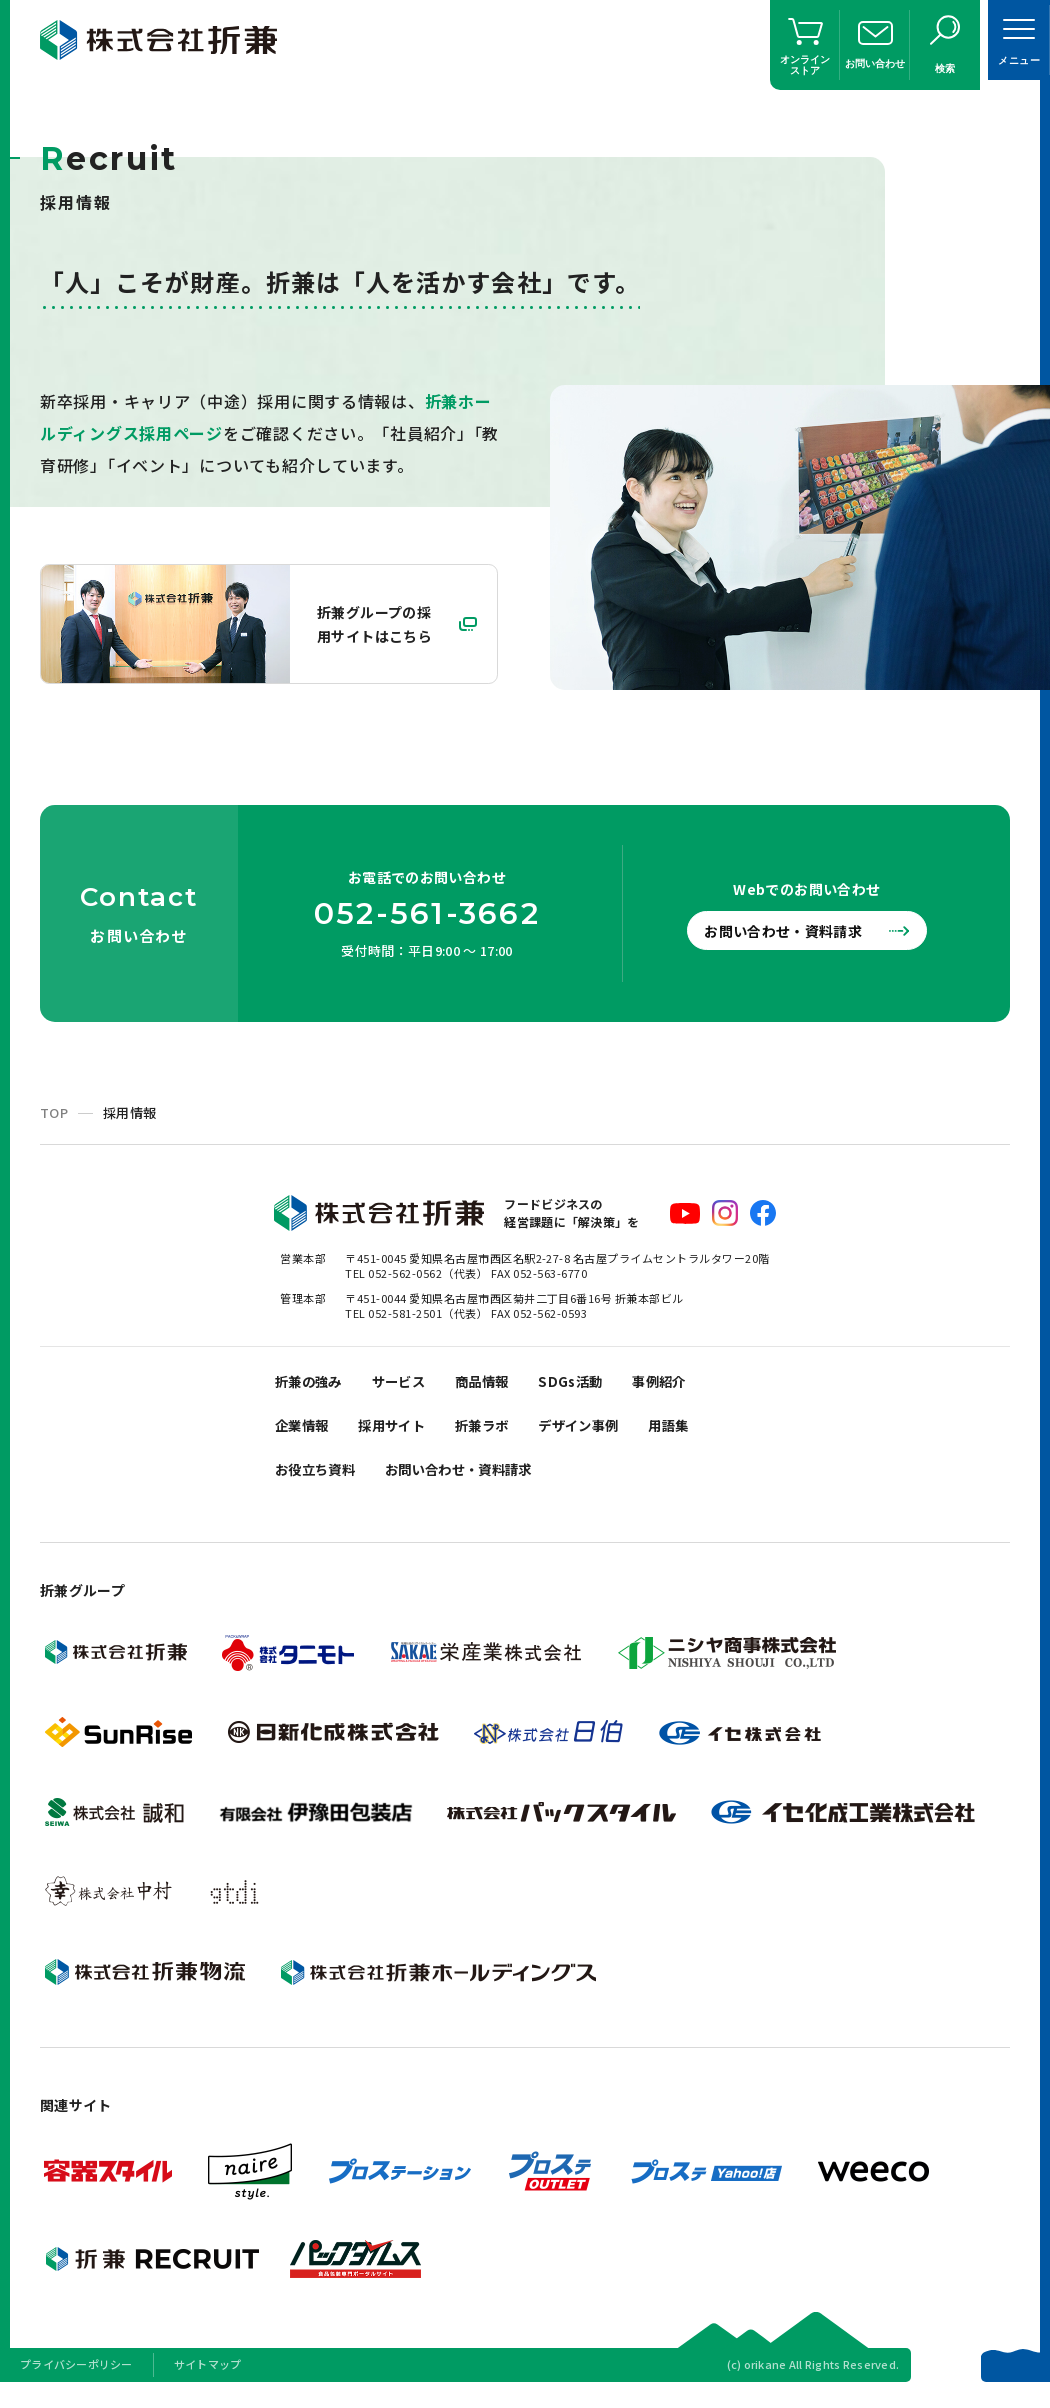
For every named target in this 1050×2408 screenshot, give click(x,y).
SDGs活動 (600, 1384)
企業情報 (306, 1434)
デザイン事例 (611, 1434)
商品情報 (504, 1384)
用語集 (710, 1434)
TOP (54, 1112)
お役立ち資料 (321, 1484)
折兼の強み (313, 1384)
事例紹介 (697, 1384)
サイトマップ (208, 2382)
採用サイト (405, 1434)
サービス (413, 1384)
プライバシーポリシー (76, 2382)
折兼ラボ (504, 1434)
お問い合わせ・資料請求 (795, 931)
